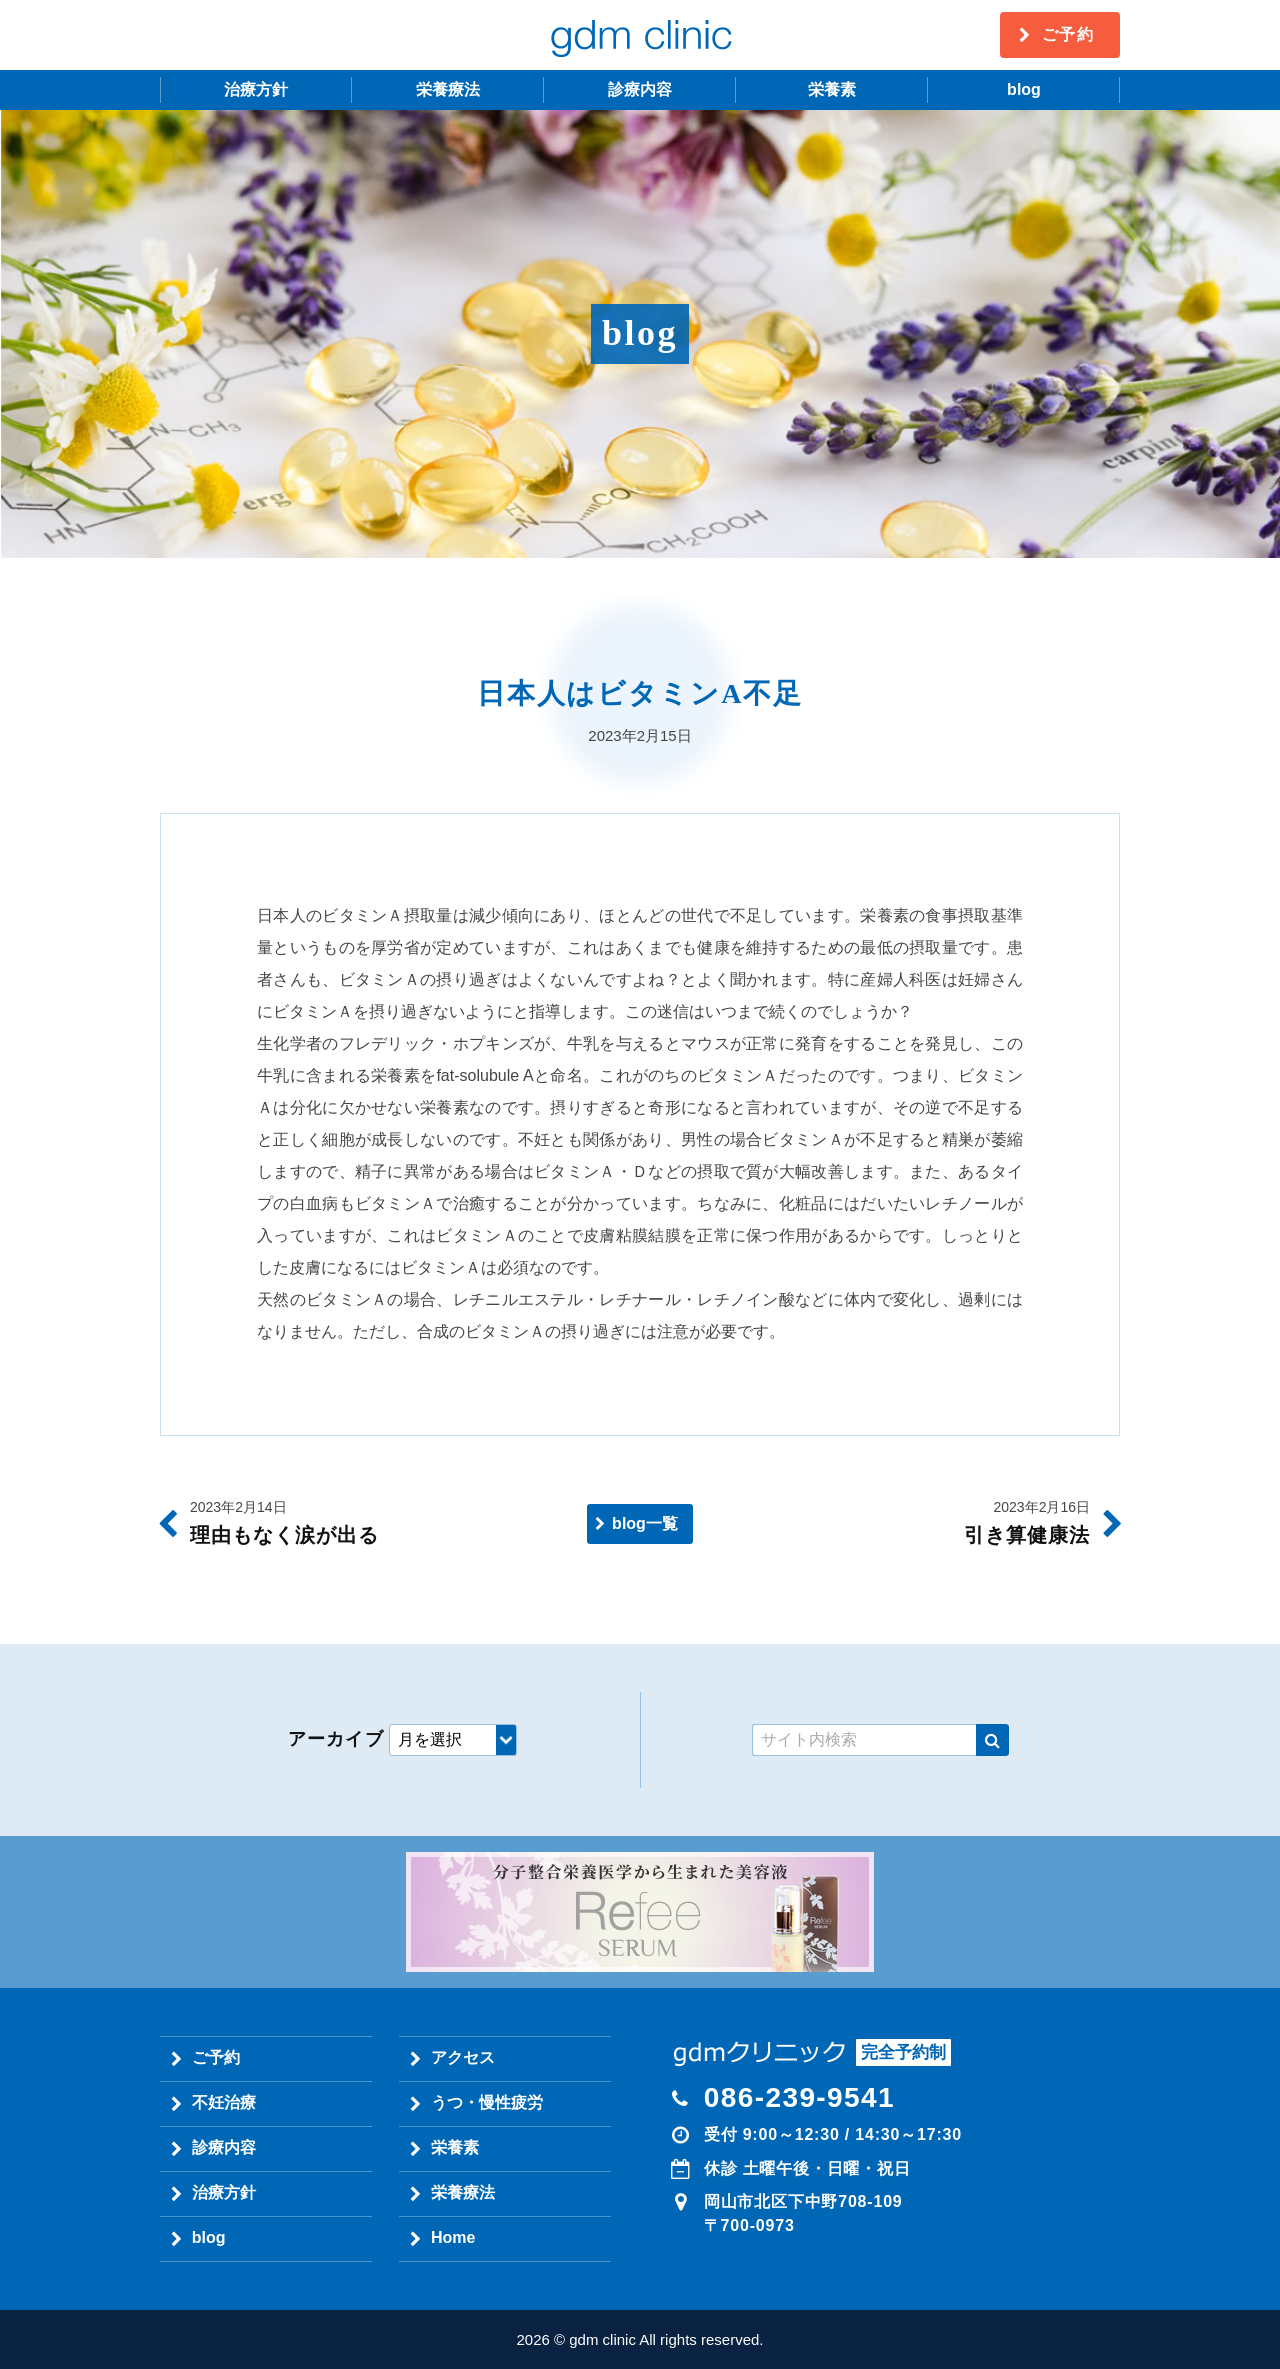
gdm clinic (640, 35)
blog (1024, 89)
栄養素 (832, 89)
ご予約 (1068, 34)
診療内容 (640, 89)
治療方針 (256, 89)
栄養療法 (448, 89)
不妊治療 (224, 2102)
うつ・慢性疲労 (487, 2102)
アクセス (463, 2057)
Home (453, 2237)
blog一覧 (645, 1523)
